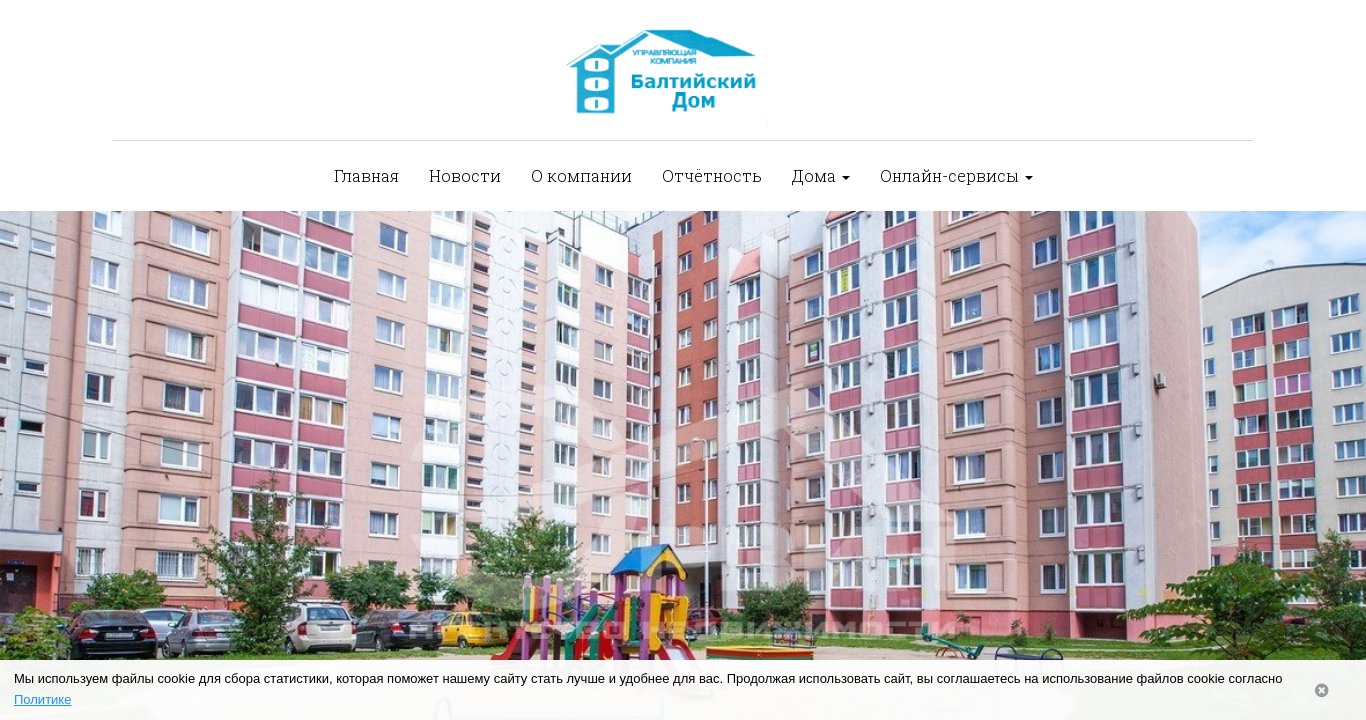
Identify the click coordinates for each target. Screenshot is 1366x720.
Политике (42, 699)
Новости (465, 175)
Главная (366, 175)
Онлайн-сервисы (956, 175)
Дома (821, 175)
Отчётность (712, 175)
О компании (581, 175)
